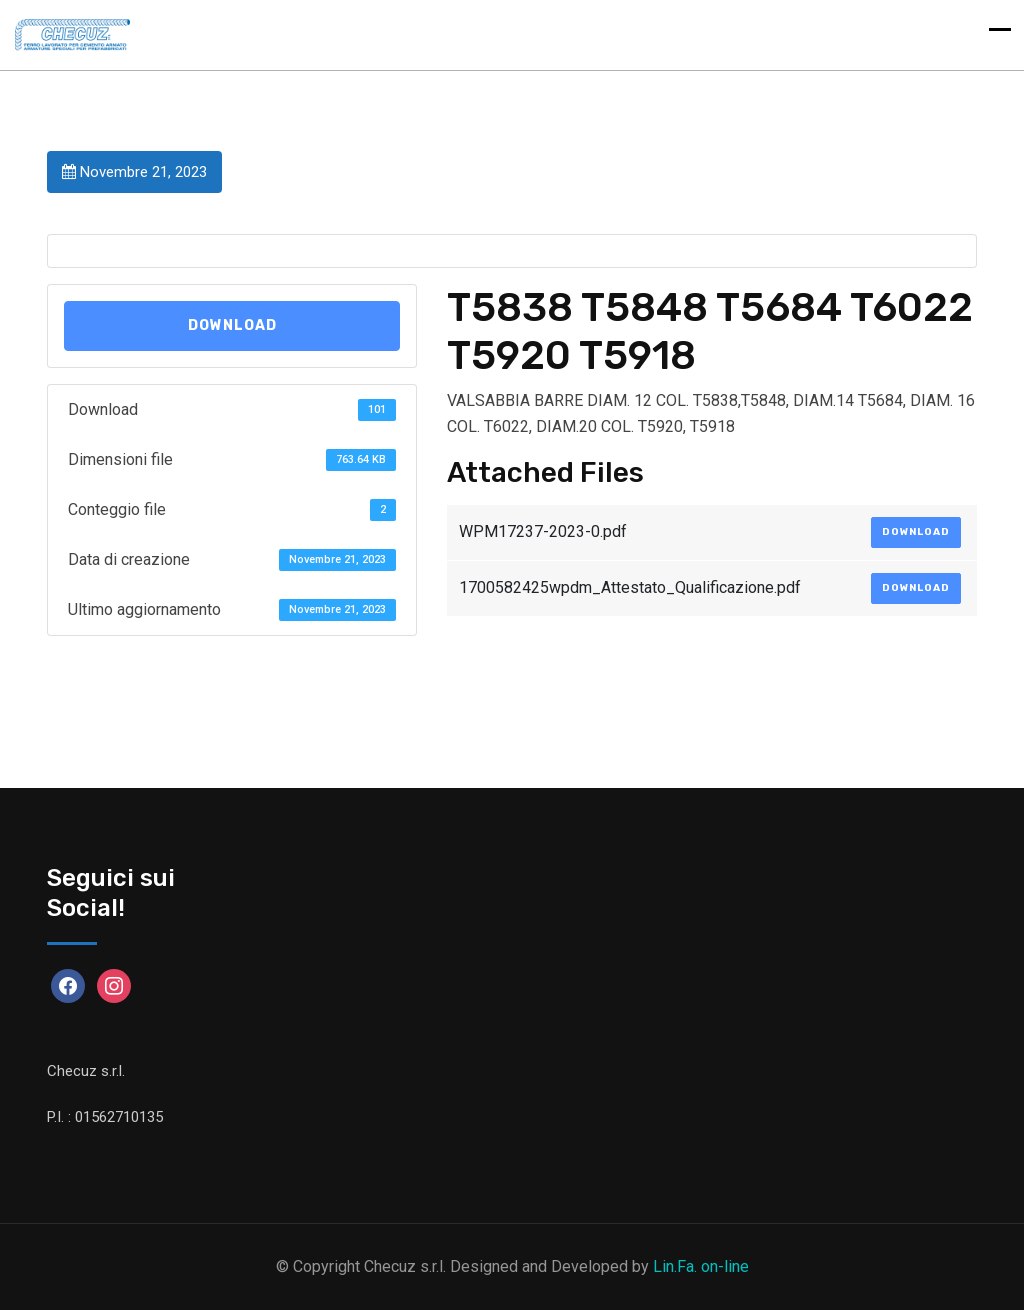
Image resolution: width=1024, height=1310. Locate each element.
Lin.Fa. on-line (701, 1266)
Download (232, 325)
